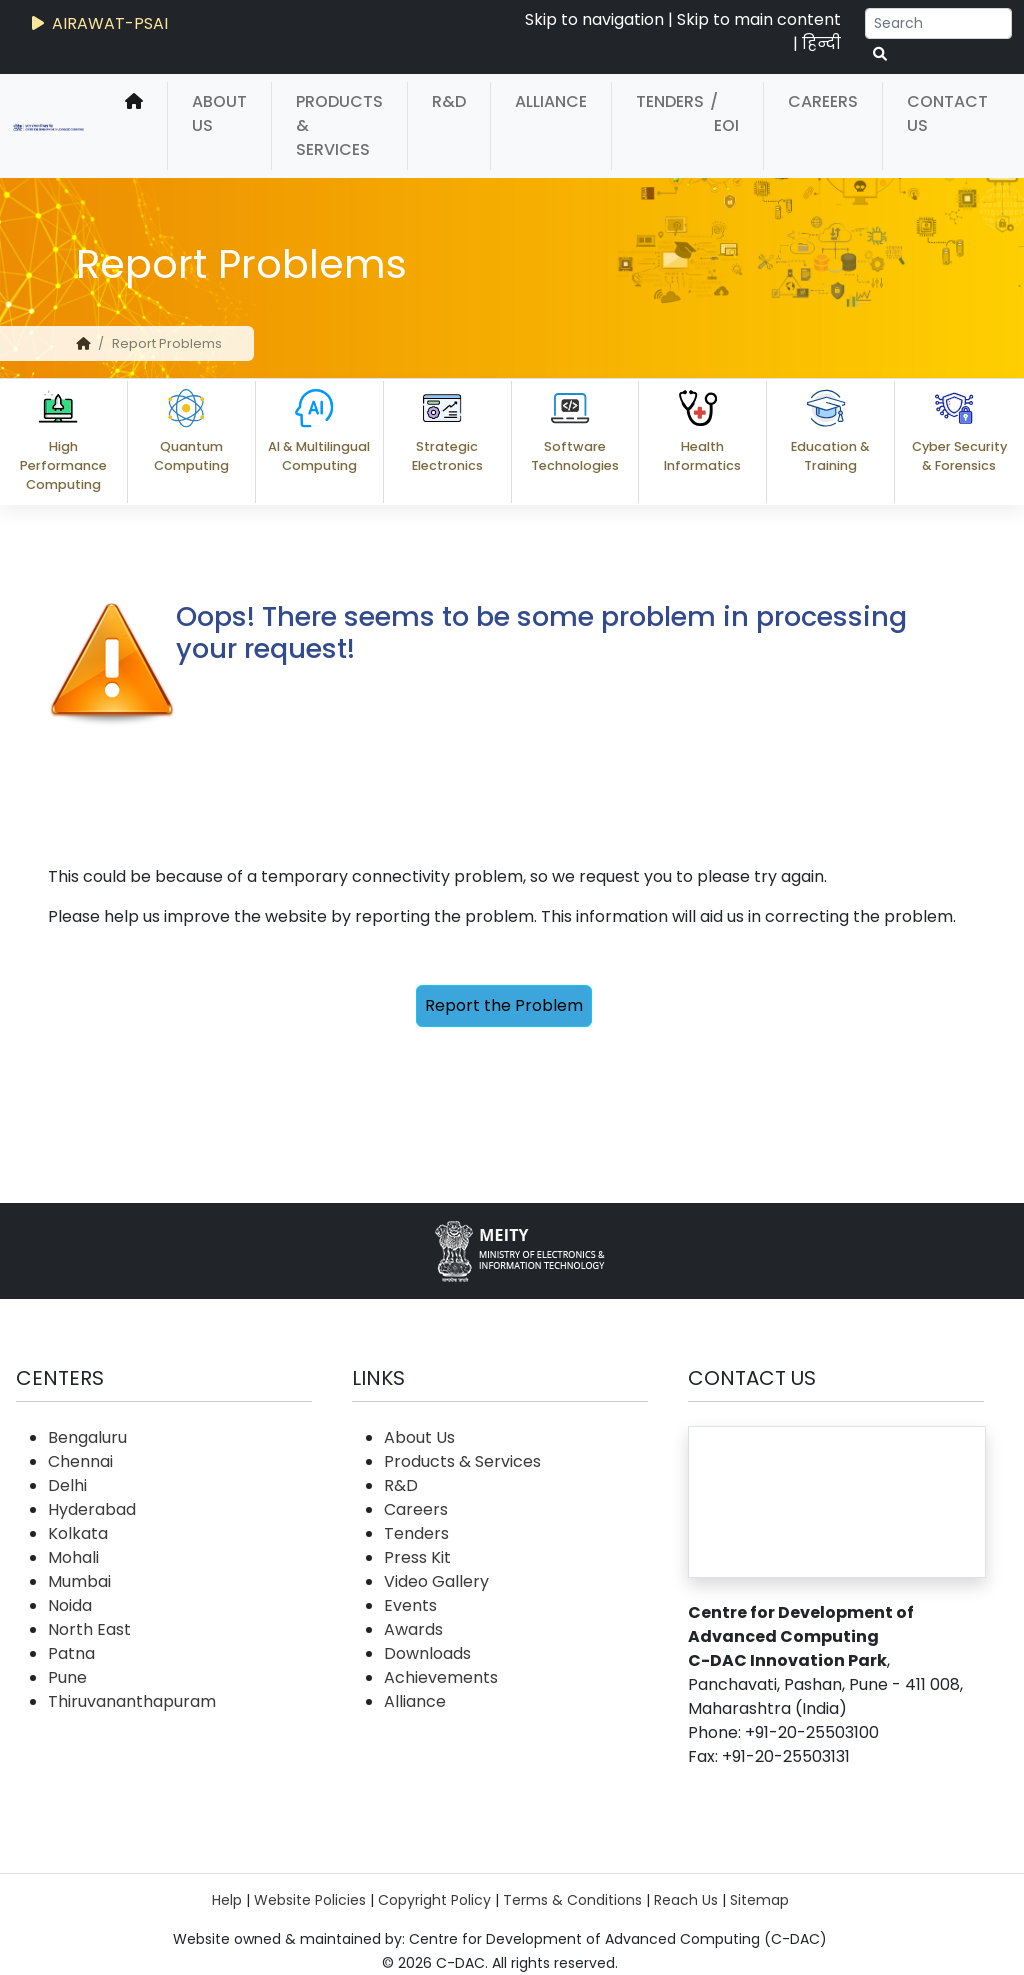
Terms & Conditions (572, 1900)
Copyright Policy (434, 1900)
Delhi (67, 1485)
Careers (823, 101)
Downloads (427, 1653)
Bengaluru (87, 1437)
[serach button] (880, 54)
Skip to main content (759, 19)
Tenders (670, 101)
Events (410, 1605)
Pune (67, 1677)
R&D (449, 101)
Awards (413, 1629)
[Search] (938, 23)
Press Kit (417, 1557)
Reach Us (686, 1900)
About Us (219, 113)
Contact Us (947, 113)
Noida (70, 1605)
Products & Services (339, 125)
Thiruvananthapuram (132, 1701)
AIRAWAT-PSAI (98, 23)
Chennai (80, 1461)
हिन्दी (821, 43)
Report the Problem (504, 1005)
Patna (71, 1653)
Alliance (551, 101)
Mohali (73, 1557)
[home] (134, 126)
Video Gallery (436, 1581)
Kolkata (78, 1533)
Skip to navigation (594, 19)
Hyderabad (92, 1509)
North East (89, 1629)
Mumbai (79, 1581)
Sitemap (759, 1900)
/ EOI (724, 113)
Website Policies (310, 1900)
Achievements (441, 1677)
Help (227, 1900)
